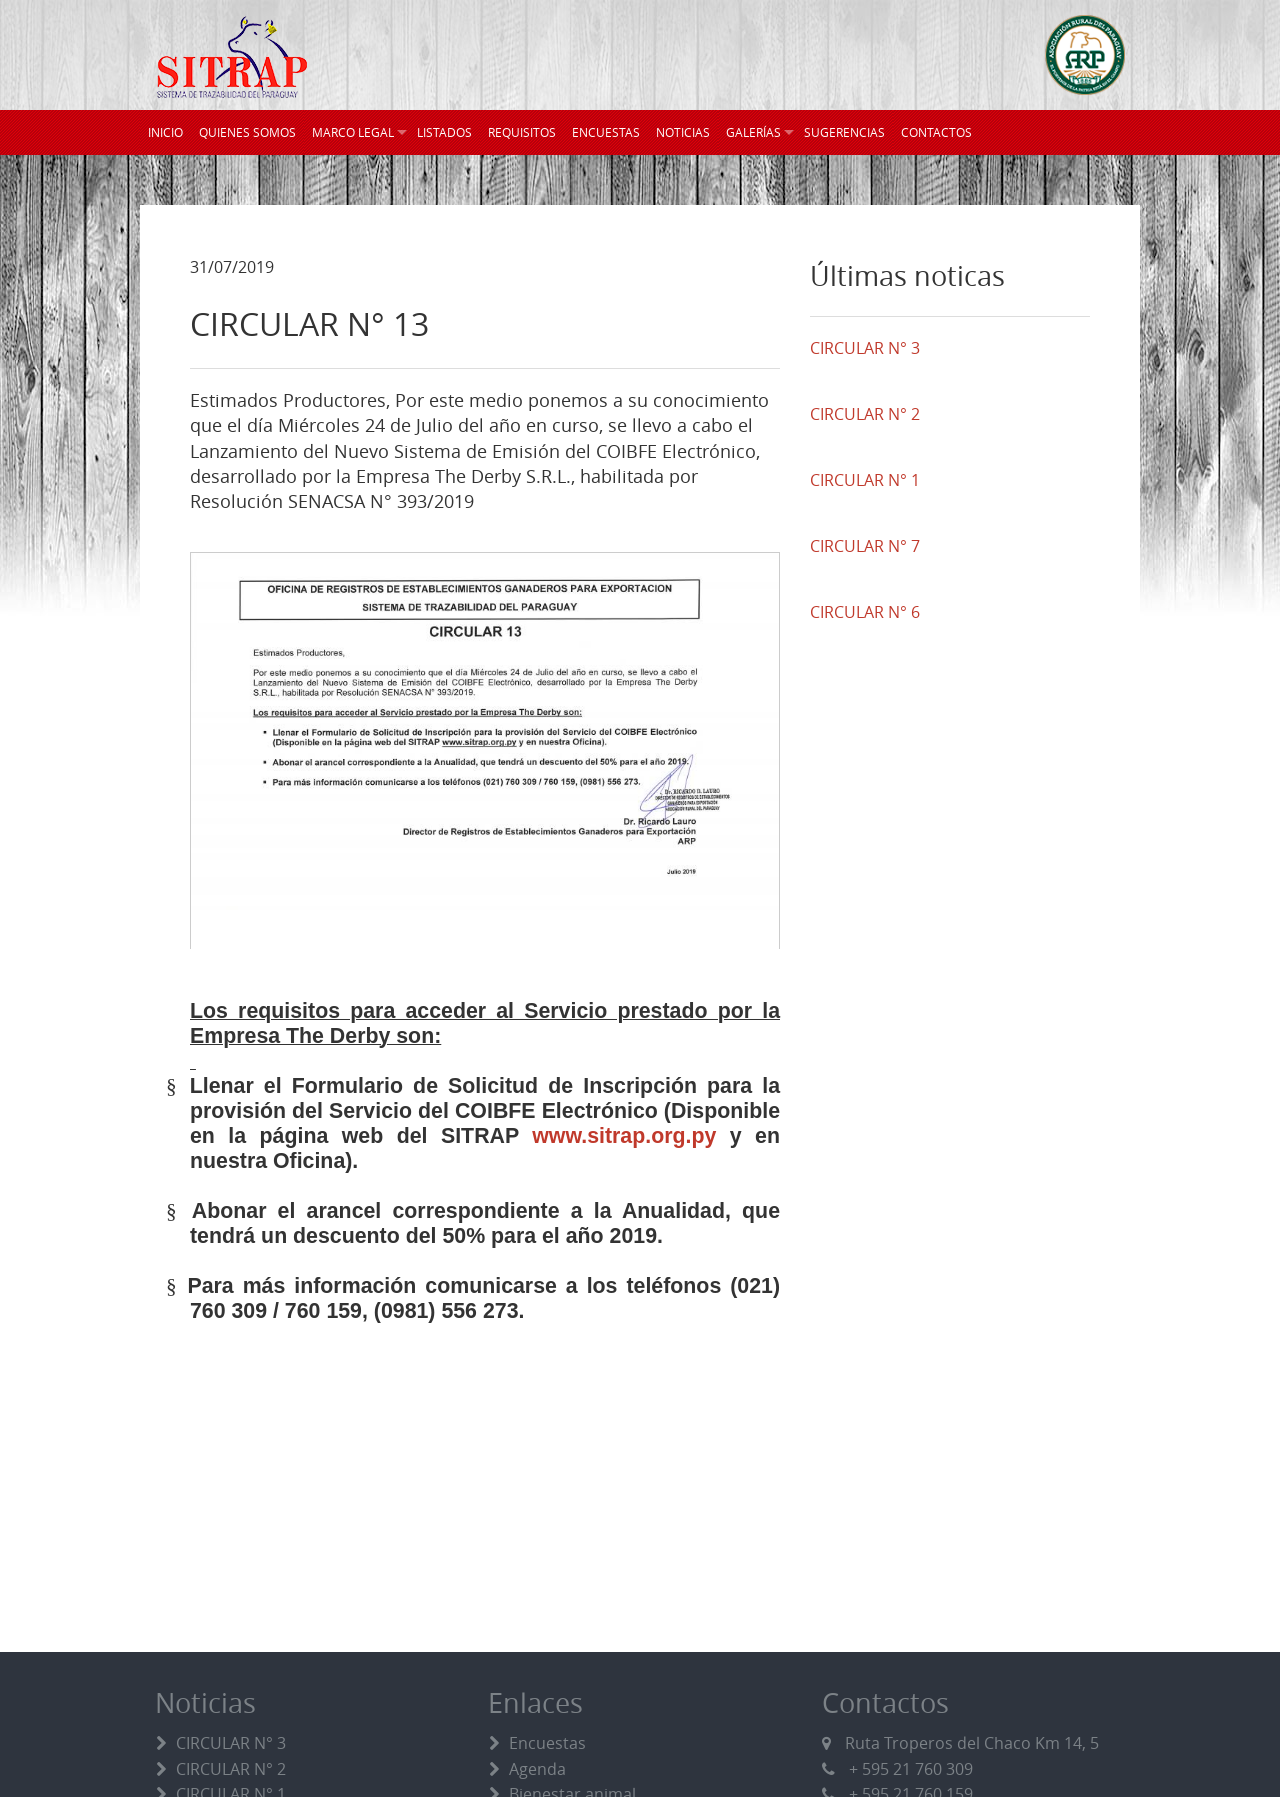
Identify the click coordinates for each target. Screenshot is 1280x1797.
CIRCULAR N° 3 (231, 1743)
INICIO (165, 132)
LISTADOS (444, 132)
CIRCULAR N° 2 (231, 1769)
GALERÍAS (753, 132)
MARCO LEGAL (353, 132)
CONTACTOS (936, 132)
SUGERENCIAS (844, 132)
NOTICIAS (683, 132)
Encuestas (547, 1743)
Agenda (537, 1769)
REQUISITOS (522, 132)
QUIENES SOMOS (247, 132)
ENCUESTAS (606, 132)
